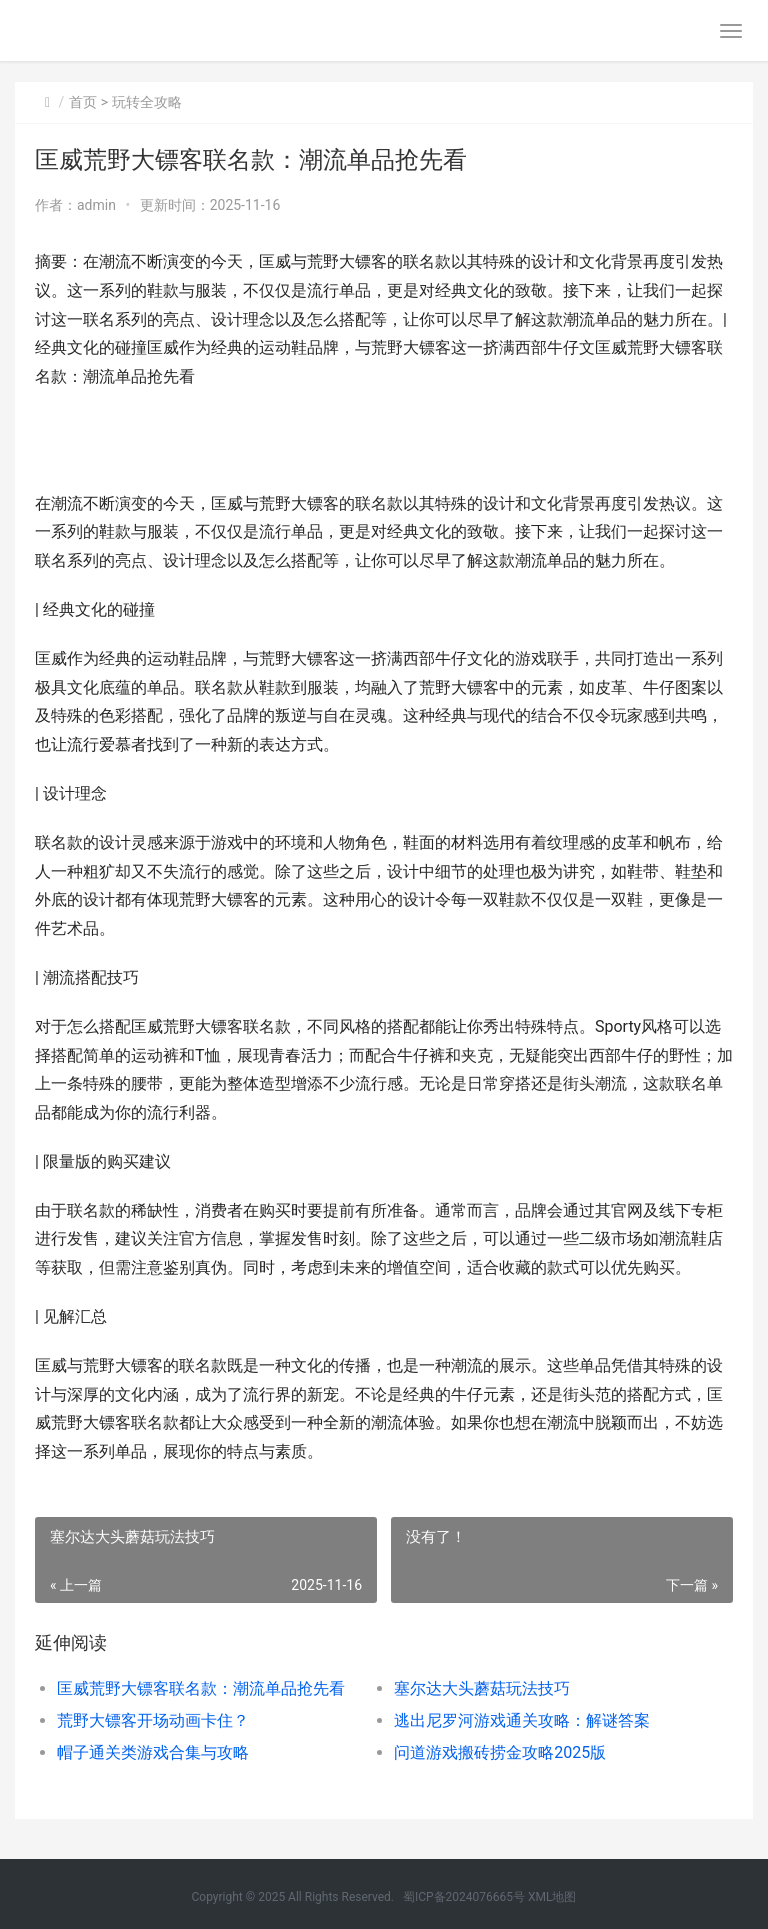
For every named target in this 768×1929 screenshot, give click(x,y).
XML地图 (552, 1897)
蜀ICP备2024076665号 (464, 1897)
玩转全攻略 (147, 102)
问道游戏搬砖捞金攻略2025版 (500, 1752)
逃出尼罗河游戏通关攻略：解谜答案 (522, 1720)
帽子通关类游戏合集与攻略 (153, 1752)
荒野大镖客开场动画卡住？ (153, 1720)
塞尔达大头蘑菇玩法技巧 (482, 1688)
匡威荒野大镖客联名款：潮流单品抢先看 (201, 1688)
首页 (83, 102)
